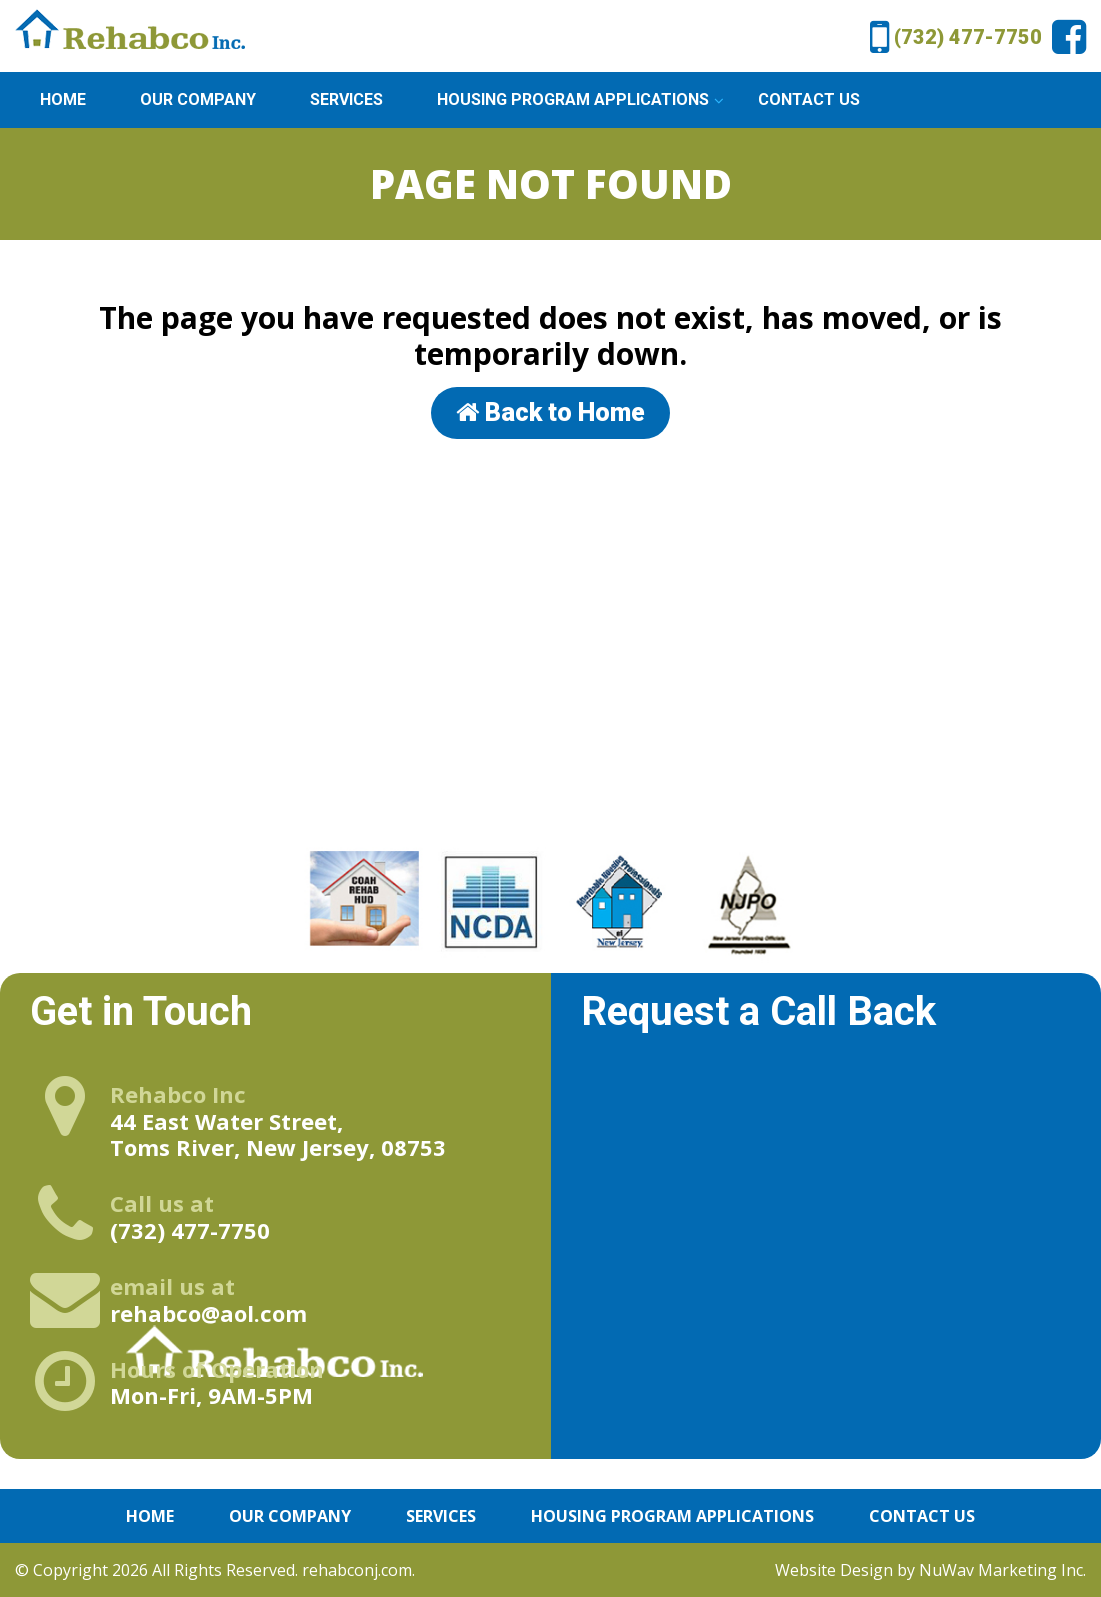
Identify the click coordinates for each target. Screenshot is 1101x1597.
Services (346, 99)
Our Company (198, 99)
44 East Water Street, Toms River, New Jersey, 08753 (278, 1120)
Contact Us (809, 99)
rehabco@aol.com (208, 1299)
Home (63, 99)
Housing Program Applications (573, 99)
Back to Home (550, 412)
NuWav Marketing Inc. (1002, 1570)
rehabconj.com (357, 1570)
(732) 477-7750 (956, 33)
